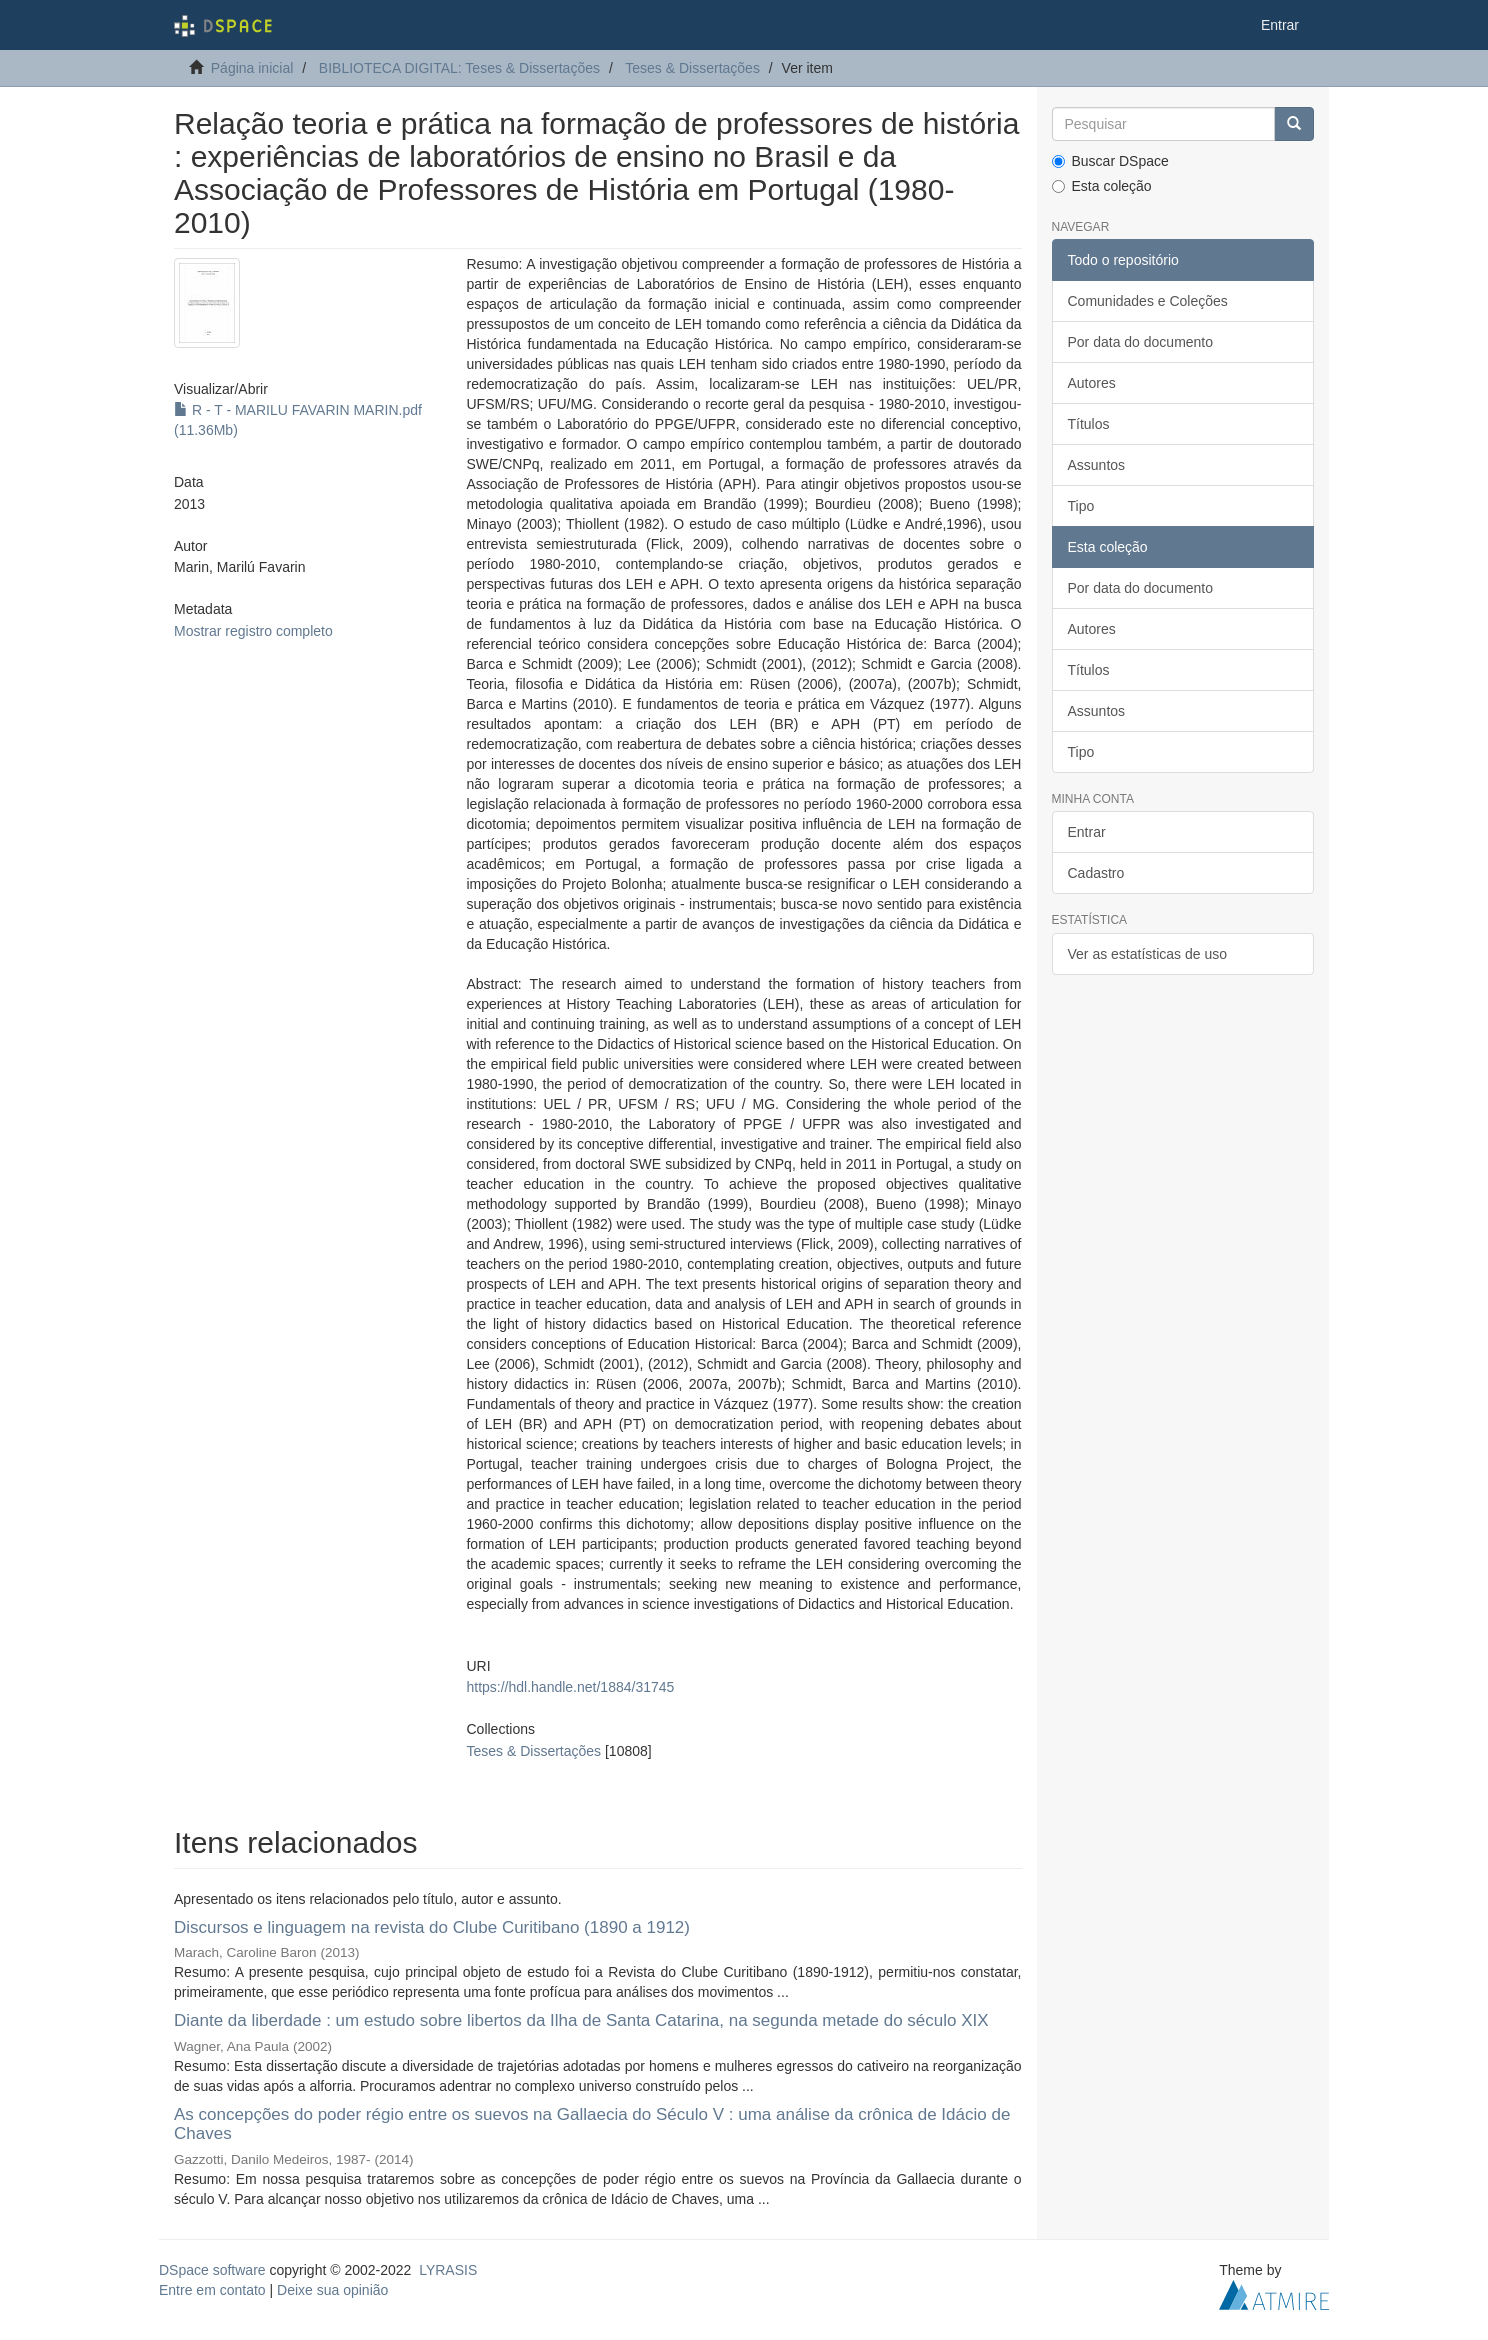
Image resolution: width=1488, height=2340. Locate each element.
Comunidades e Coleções (1148, 301)
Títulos (1089, 424)
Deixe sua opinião (332, 2290)
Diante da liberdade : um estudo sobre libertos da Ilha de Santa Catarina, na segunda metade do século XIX (581, 2020)
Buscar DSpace (1110, 161)
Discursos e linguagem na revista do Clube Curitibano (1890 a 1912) (432, 1927)
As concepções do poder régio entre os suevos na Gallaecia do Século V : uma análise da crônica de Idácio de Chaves (592, 2124)
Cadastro (1096, 873)
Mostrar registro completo (253, 631)
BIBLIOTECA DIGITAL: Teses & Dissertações (459, 68)
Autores (1092, 383)
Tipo (1081, 506)
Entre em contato (212, 2290)
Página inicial (252, 68)
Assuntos (1097, 465)
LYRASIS (448, 2270)
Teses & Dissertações (692, 68)
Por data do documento (1141, 342)
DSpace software (212, 2270)
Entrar (1087, 832)
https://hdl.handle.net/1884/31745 (570, 1687)
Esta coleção (1102, 186)
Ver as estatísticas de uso (1148, 954)
